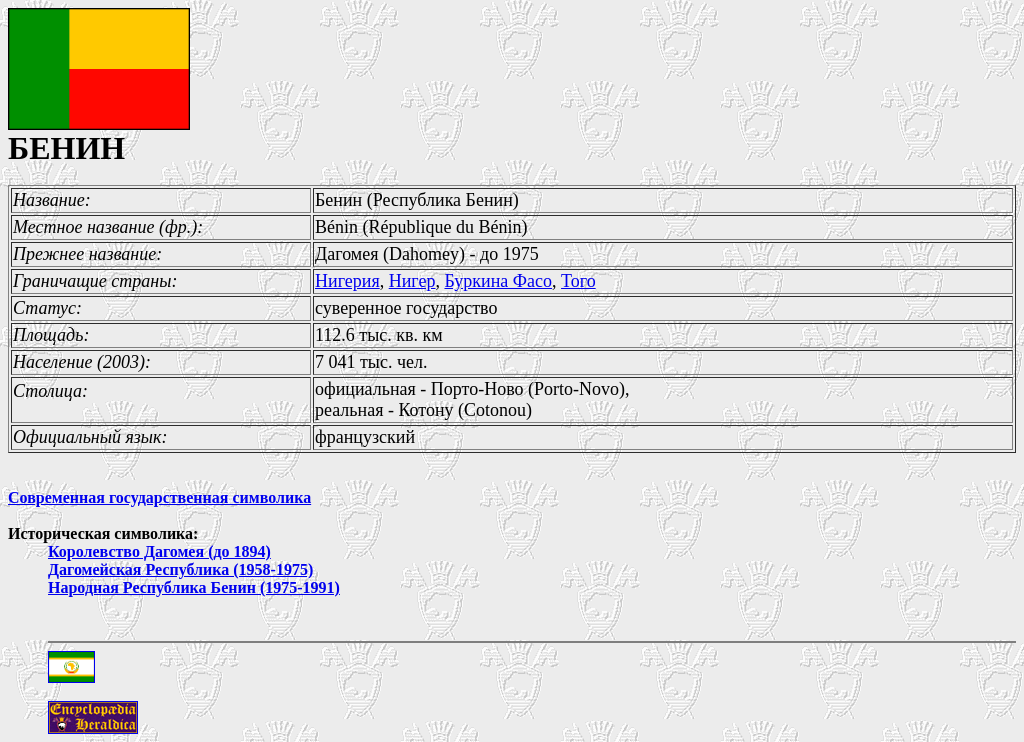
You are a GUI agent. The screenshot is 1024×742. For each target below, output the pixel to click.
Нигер (412, 281)
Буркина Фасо (498, 281)
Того (578, 281)
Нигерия (347, 281)
